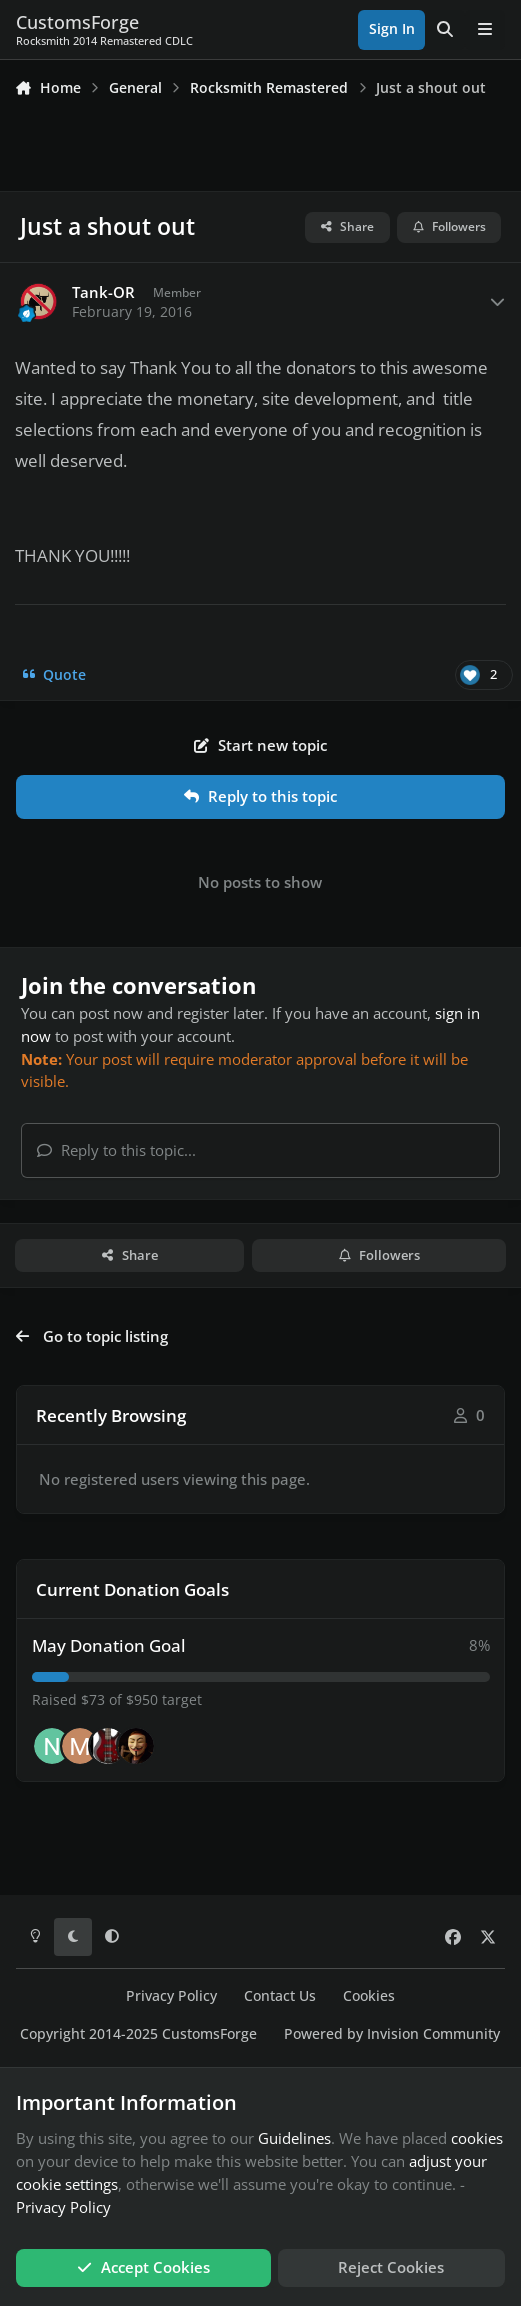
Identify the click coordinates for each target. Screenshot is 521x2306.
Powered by (392, 2034)
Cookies (369, 1996)
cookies (477, 2138)
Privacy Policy (171, 1996)
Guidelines (294, 2138)
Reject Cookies (391, 2267)
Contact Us (280, 1996)
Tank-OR (103, 292)
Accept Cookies (143, 2267)
